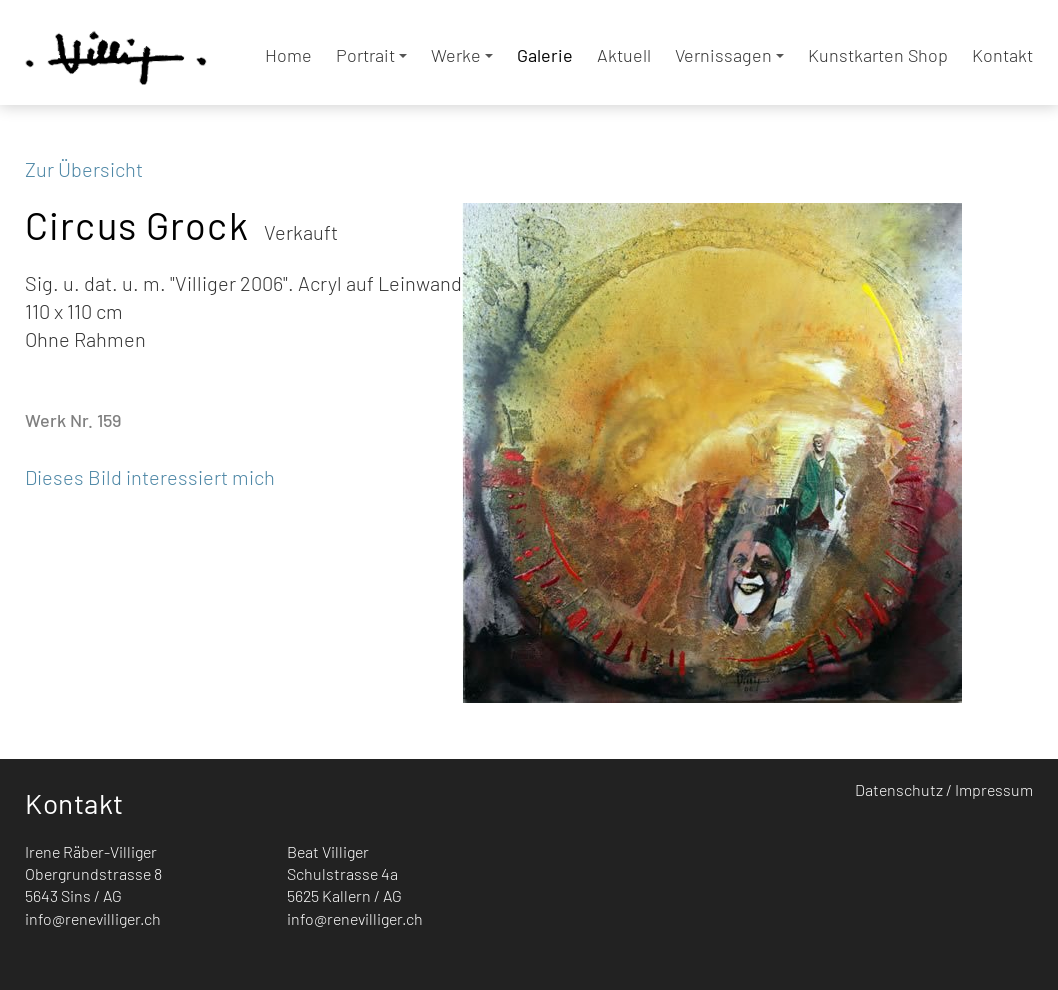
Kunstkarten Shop (878, 55)
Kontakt (1002, 55)
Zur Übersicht (84, 169)
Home (288, 55)
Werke (462, 55)
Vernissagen (729, 55)
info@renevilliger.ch (93, 918)
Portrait (371, 55)
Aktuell (624, 55)
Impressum (994, 789)
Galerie (545, 55)
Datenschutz (899, 789)
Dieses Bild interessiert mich (150, 477)
